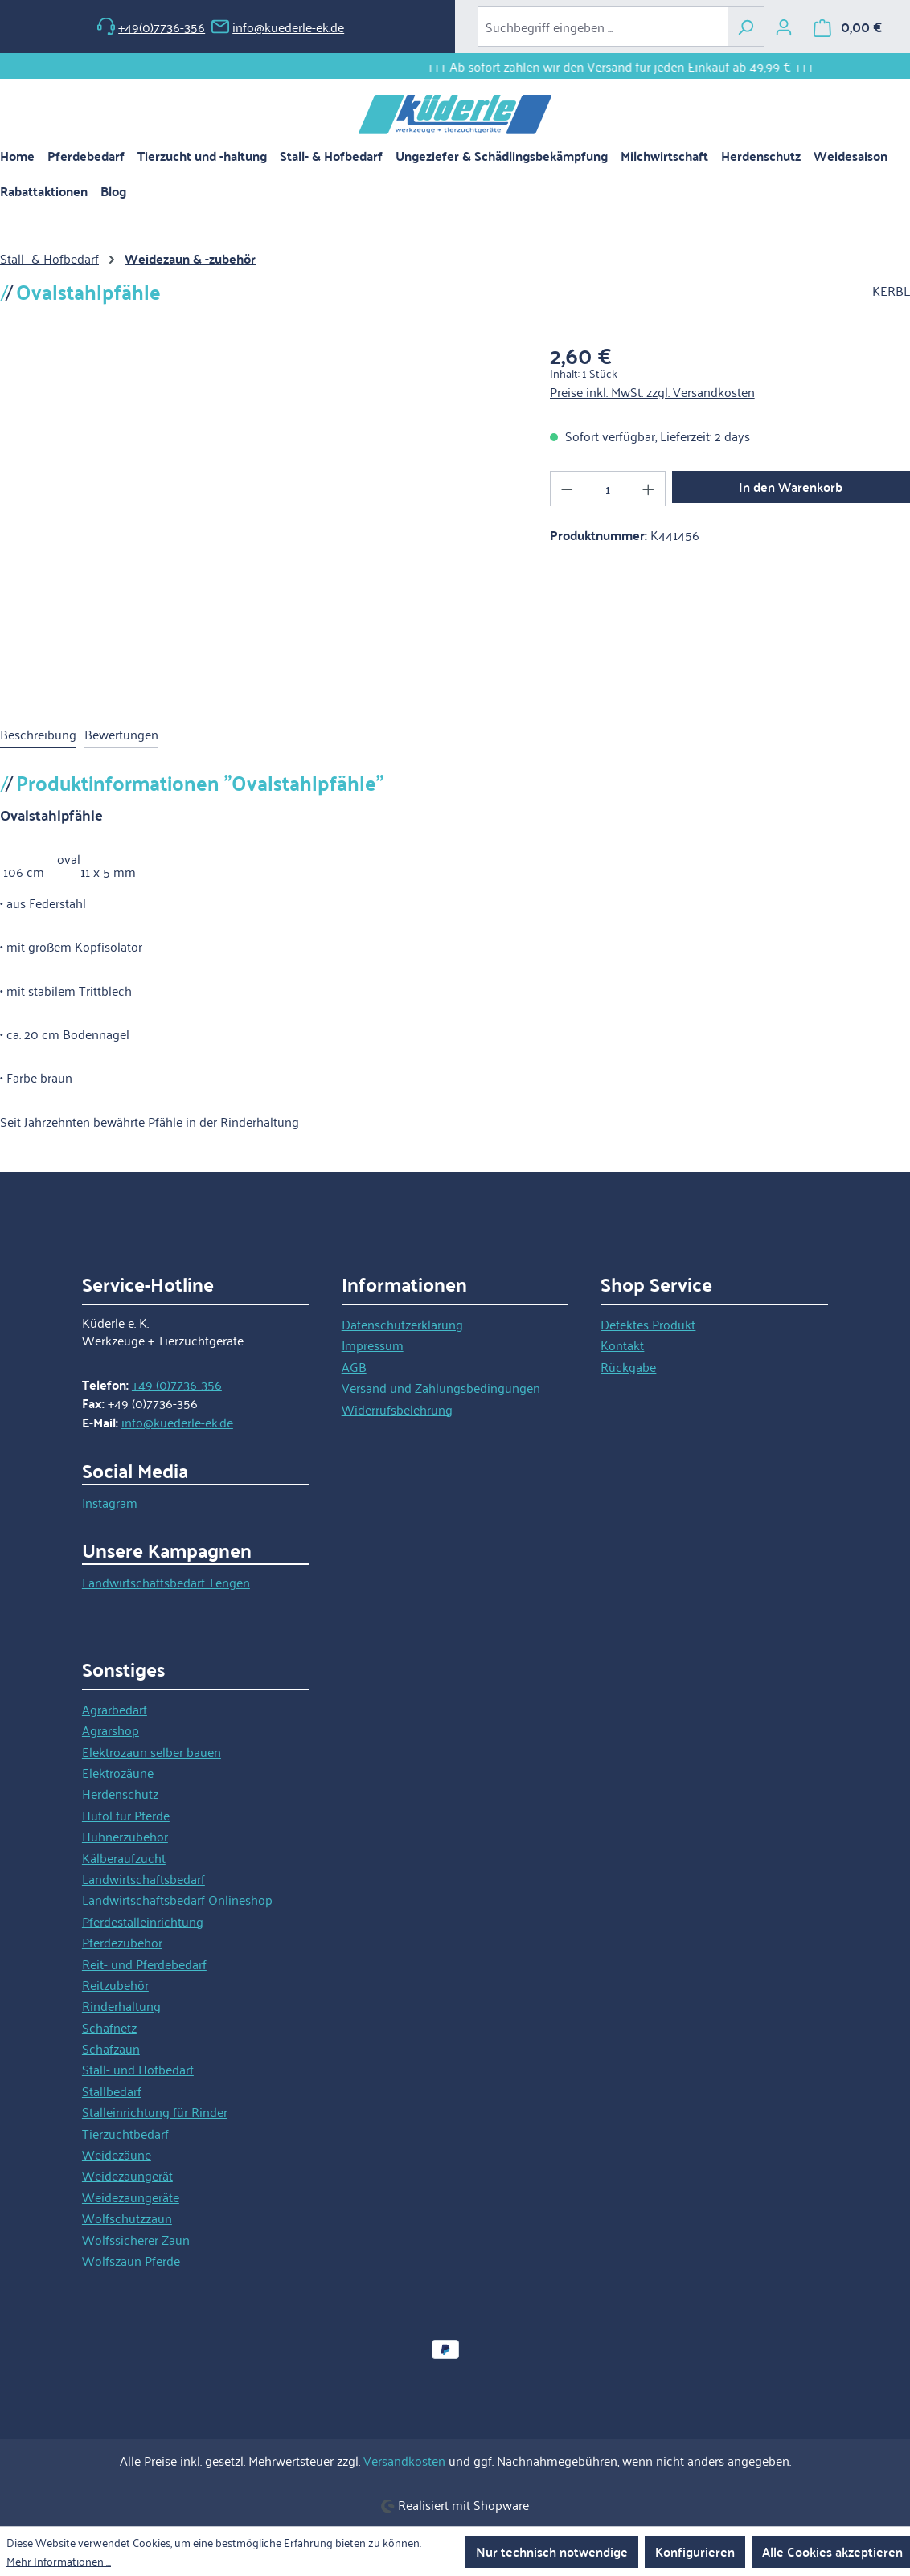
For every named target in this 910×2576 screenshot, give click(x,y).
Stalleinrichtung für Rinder (155, 2111)
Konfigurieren (695, 2551)
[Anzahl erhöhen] (649, 488)
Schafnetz (109, 2027)
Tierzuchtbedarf (125, 2133)
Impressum (373, 1344)
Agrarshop (110, 1729)
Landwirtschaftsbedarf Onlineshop (177, 1899)
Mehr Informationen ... (58, 2561)
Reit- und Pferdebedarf (144, 1963)
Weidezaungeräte (130, 2196)
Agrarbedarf (114, 1709)
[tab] (38, 734)
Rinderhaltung (121, 2005)
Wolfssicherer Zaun (136, 2239)
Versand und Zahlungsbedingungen (441, 1387)
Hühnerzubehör (125, 1835)
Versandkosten (404, 2460)
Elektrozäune (118, 1772)
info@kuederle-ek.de (277, 26)
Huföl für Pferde (126, 1815)
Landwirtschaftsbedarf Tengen (166, 1582)
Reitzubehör (115, 1984)
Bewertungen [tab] (121, 734)
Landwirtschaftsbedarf (143, 1878)
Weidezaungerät (127, 2175)
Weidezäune (116, 2154)
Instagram (109, 1502)
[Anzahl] (607, 488)
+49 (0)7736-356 (177, 1384)
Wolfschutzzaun (127, 2217)
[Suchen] (745, 26)
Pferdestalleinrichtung (142, 1921)
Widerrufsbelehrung (397, 1409)
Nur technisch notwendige (552, 2551)
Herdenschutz (120, 1793)
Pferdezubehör (122, 1942)
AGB (354, 1366)
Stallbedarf (111, 2090)
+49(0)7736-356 (151, 26)
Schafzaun (111, 2048)
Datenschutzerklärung (402, 1324)
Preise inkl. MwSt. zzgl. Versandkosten (652, 391)
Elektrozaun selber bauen (151, 1751)
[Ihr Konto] (783, 26)
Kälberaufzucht (124, 1857)
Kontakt (622, 1344)
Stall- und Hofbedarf (138, 2069)
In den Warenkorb (790, 486)
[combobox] (603, 26)
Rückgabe (628, 1366)
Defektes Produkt (648, 1324)
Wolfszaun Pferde (131, 2260)
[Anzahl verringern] (567, 488)
